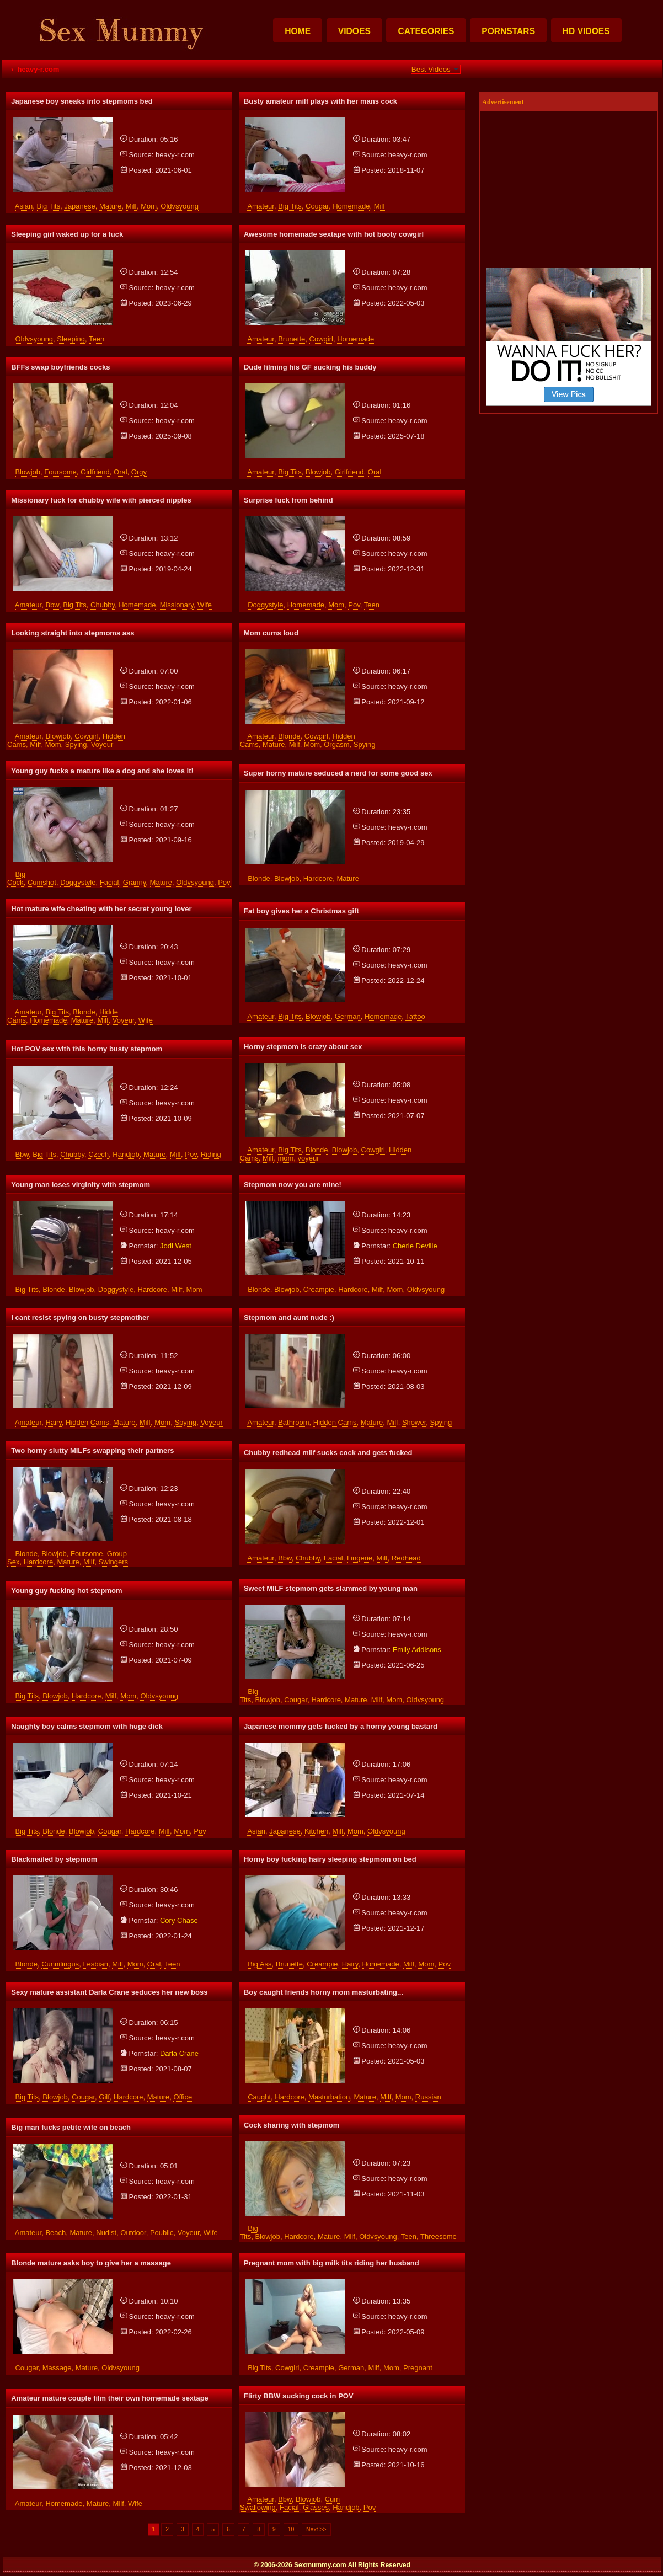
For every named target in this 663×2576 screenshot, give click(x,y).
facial (109, 882)
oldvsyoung (180, 206)
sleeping (71, 339)
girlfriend (95, 472)
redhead (406, 1558)
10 (291, 2529)
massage (57, 2368)
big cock (16, 878)
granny (134, 882)
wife (204, 605)
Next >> (316, 2529)
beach (55, 2232)
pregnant (417, 2368)
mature (110, 206)
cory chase (179, 1920)
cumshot (42, 882)
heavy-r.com (175, 155)
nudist (106, 2232)
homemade (351, 206)
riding (211, 1154)
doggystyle (265, 605)
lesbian (95, 1964)
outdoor (133, 2232)
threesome (438, 2236)
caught (259, 2097)
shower (414, 1422)
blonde (289, 736)
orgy (139, 472)
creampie (318, 1289)
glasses (316, 2507)
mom (149, 206)
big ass (259, 1964)
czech (98, 1154)
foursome (60, 472)
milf (131, 206)
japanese (79, 206)
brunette (291, 339)
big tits (49, 206)
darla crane (179, 2053)
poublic (162, 2232)
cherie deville (415, 1246)
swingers (113, 1562)
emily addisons (417, 1649)
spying (76, 744)
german (348, 1016)
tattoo (415, 1016)
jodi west (175, 1246)
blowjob (27, 472)
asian (24, 206)
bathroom (293, 1422)
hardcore (318, 878)
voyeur (102, 744)
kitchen (316, 1831)
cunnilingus (60, 1964)
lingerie (359, 1558)
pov (354, 605)
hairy (53, 1422)
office (182, 2097)
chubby (102, 605)
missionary (177, 605)
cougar (317, 206)
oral (120, 472)
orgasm (336, 744)
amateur (260, 206)
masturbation (329, 2097)
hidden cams (87, 1422)
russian (428, 2097)
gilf (104, 2097)
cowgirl (321, 339)
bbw (52, 605)
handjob (126, 1154)
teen (96, 339)
